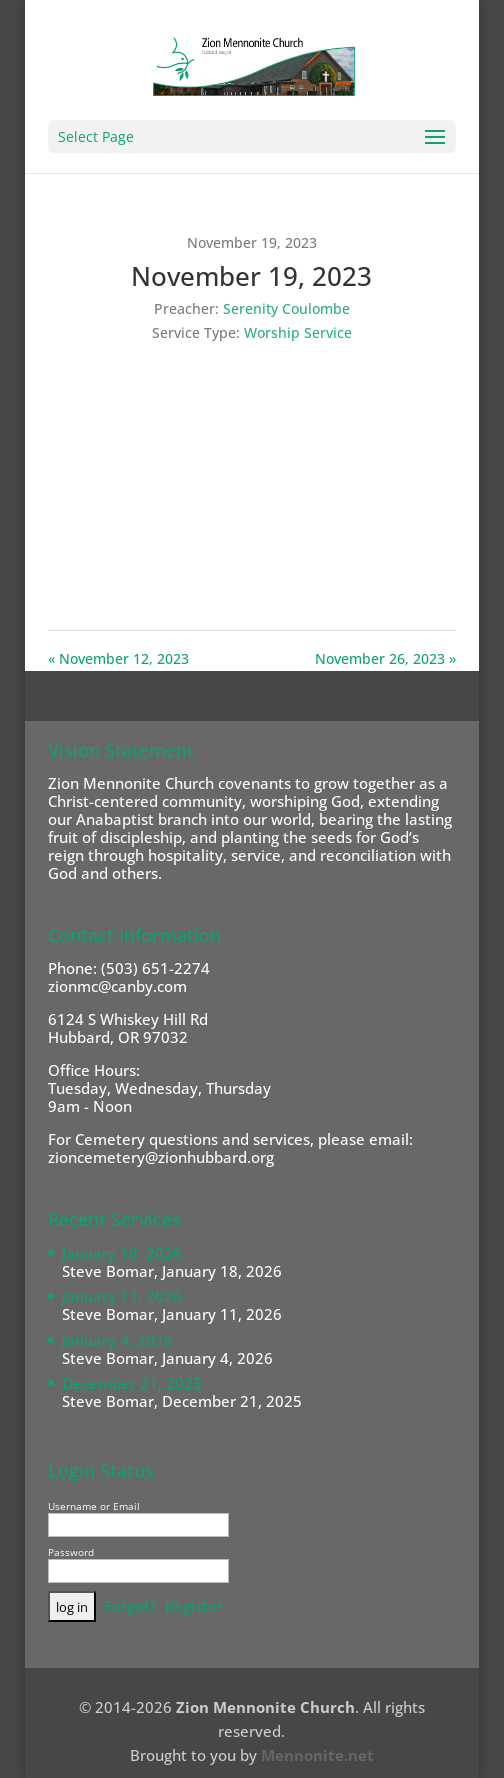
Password (71, 1552)
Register (194, 1606)
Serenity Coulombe (286, 308)
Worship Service (298, 332)
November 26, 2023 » (385, 658)
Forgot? (130, 1606)
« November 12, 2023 (118, 658)
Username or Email (94, 1506)
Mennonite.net (317, 1755)
